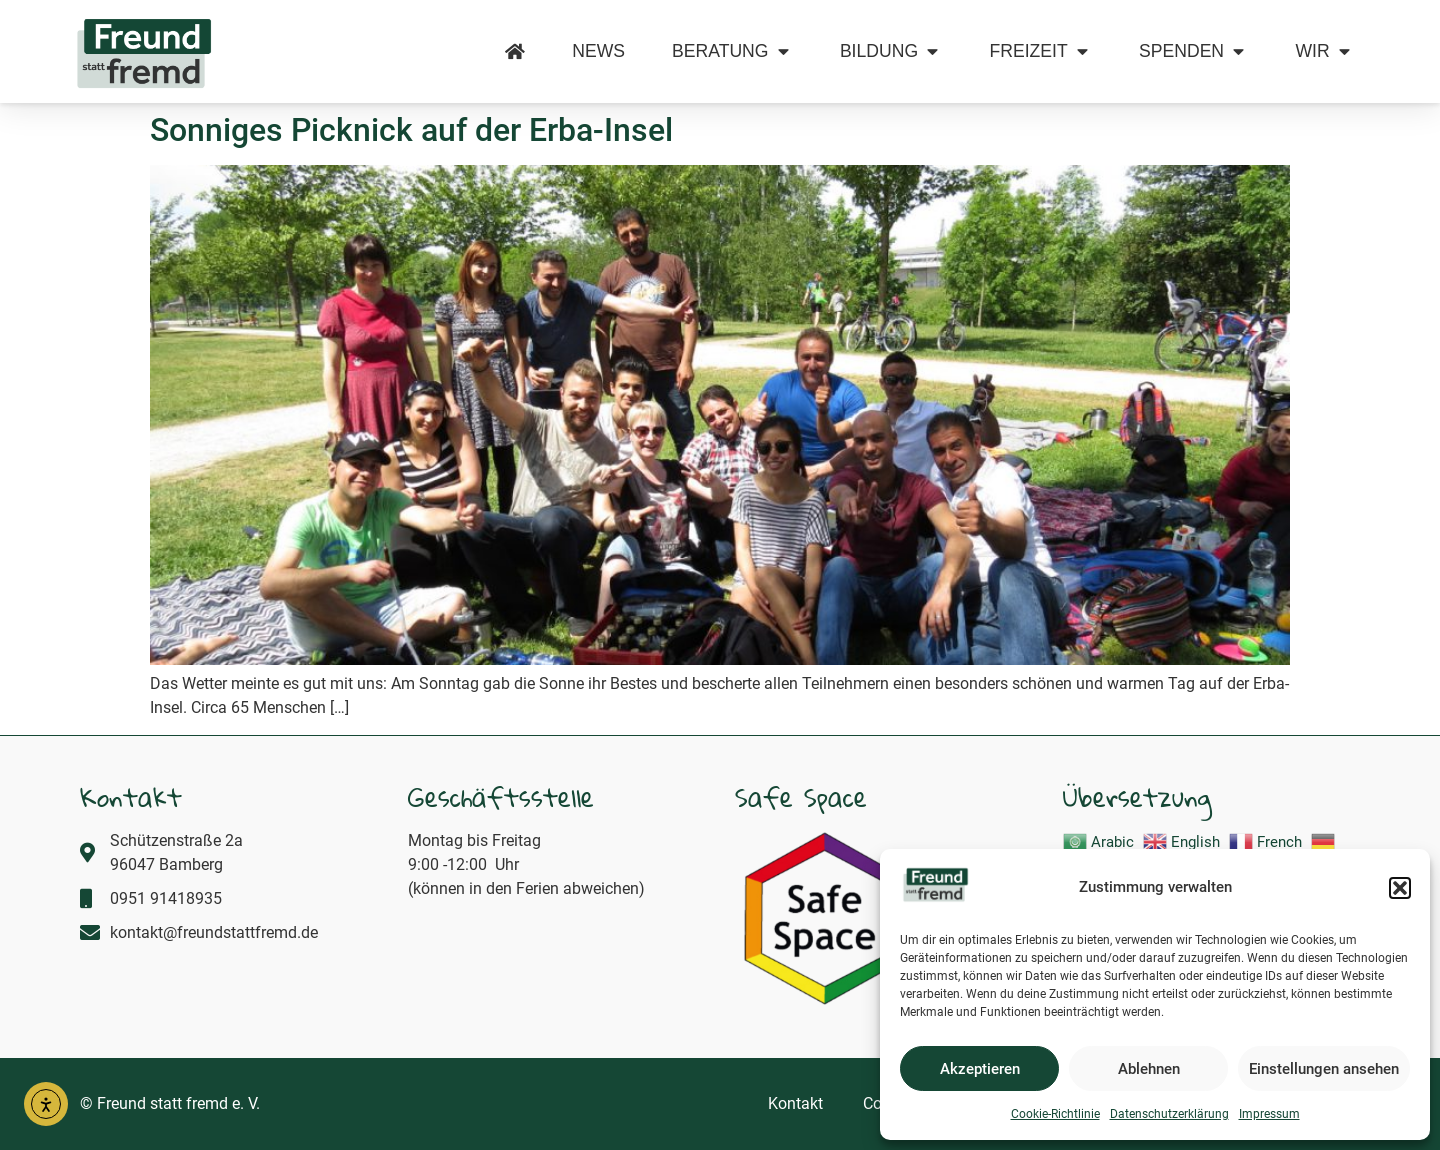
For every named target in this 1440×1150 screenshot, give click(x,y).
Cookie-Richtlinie (1055, 1114)
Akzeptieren (980, 1069)
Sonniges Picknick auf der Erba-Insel (411, 130)
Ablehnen (1149, 1069)
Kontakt (795, 1103)
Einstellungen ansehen (1324, 1069)
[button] (1400, 888)
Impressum (1269, 1114)
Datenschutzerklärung (1169, 1114)
